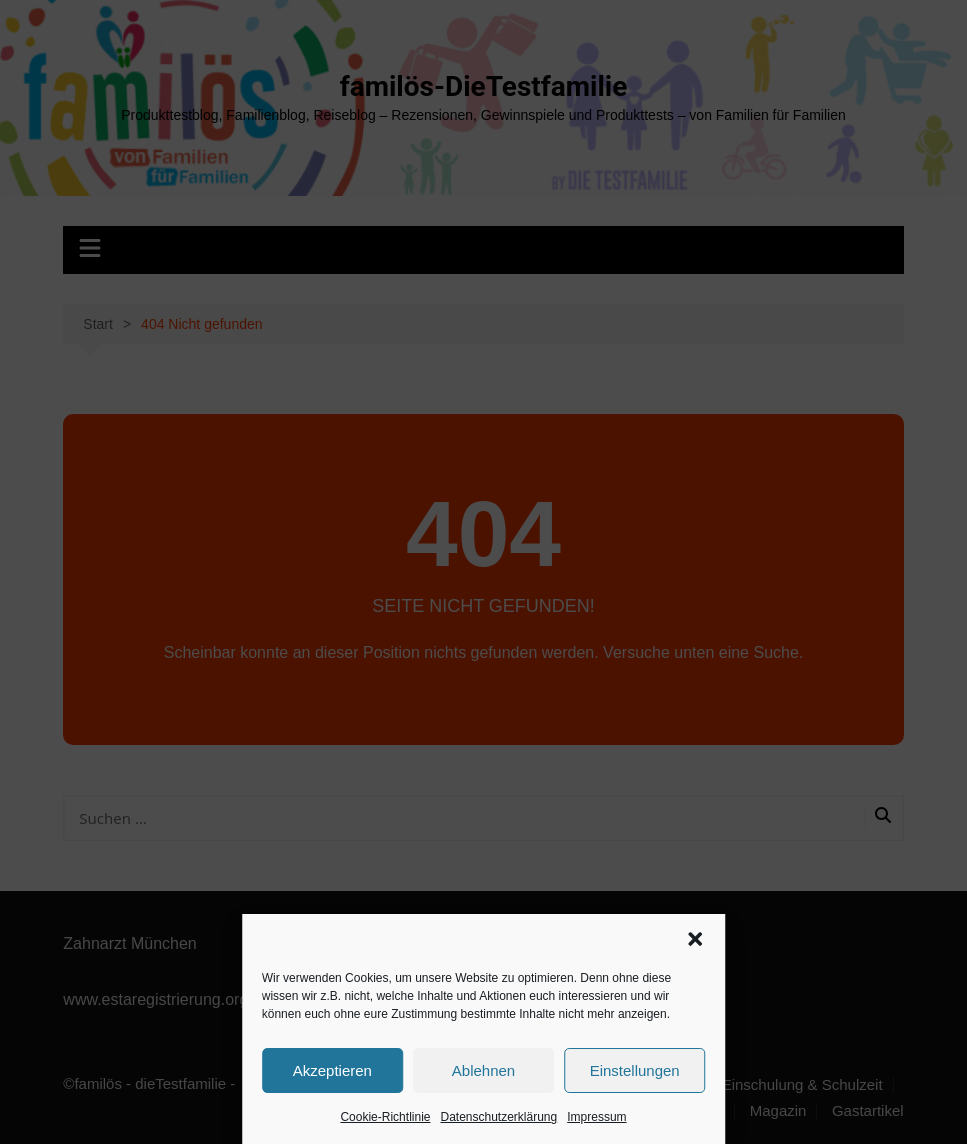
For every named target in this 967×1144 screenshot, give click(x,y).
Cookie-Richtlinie (385, 1117)
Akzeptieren (332, 1070)
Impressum (596, 1117)
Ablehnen (483, 1070)
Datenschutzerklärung (498, 1117)
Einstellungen (635, 1070)
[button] (695, 939)
